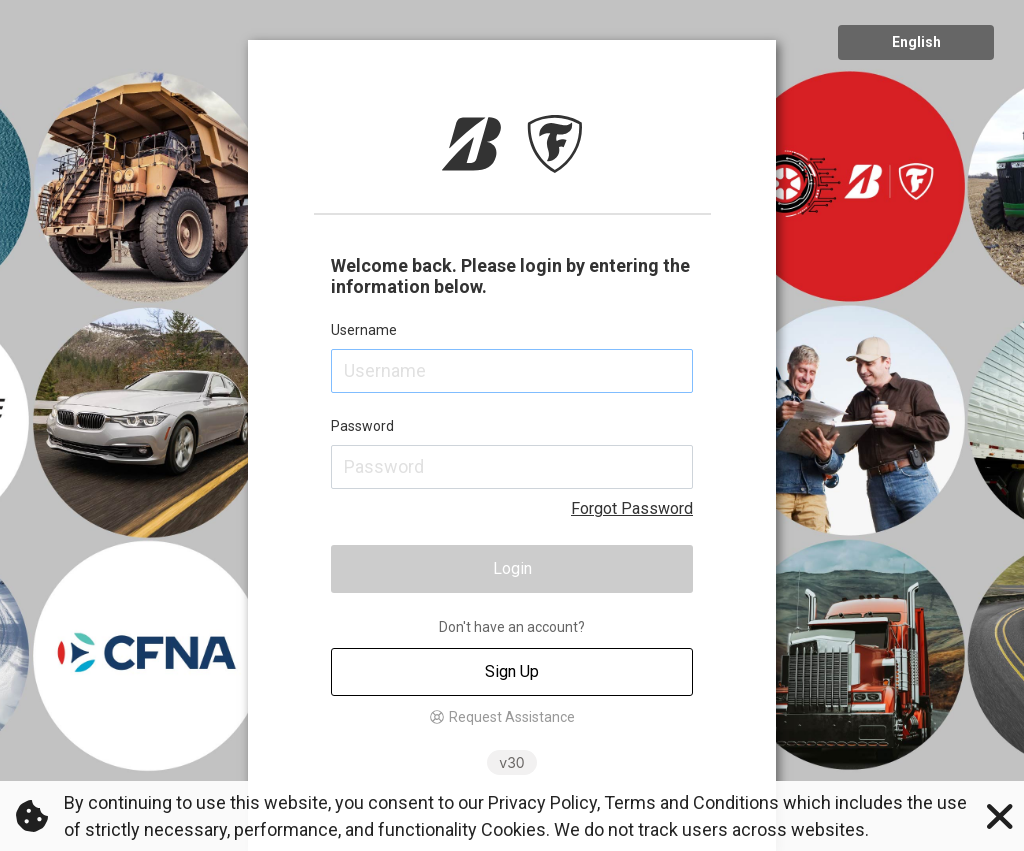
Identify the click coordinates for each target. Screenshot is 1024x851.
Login (512, 568)
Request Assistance (512, 717)
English (916, 42)
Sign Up (512, 671)
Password (362, 426)
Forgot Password (632, 508)
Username (364, 330)
